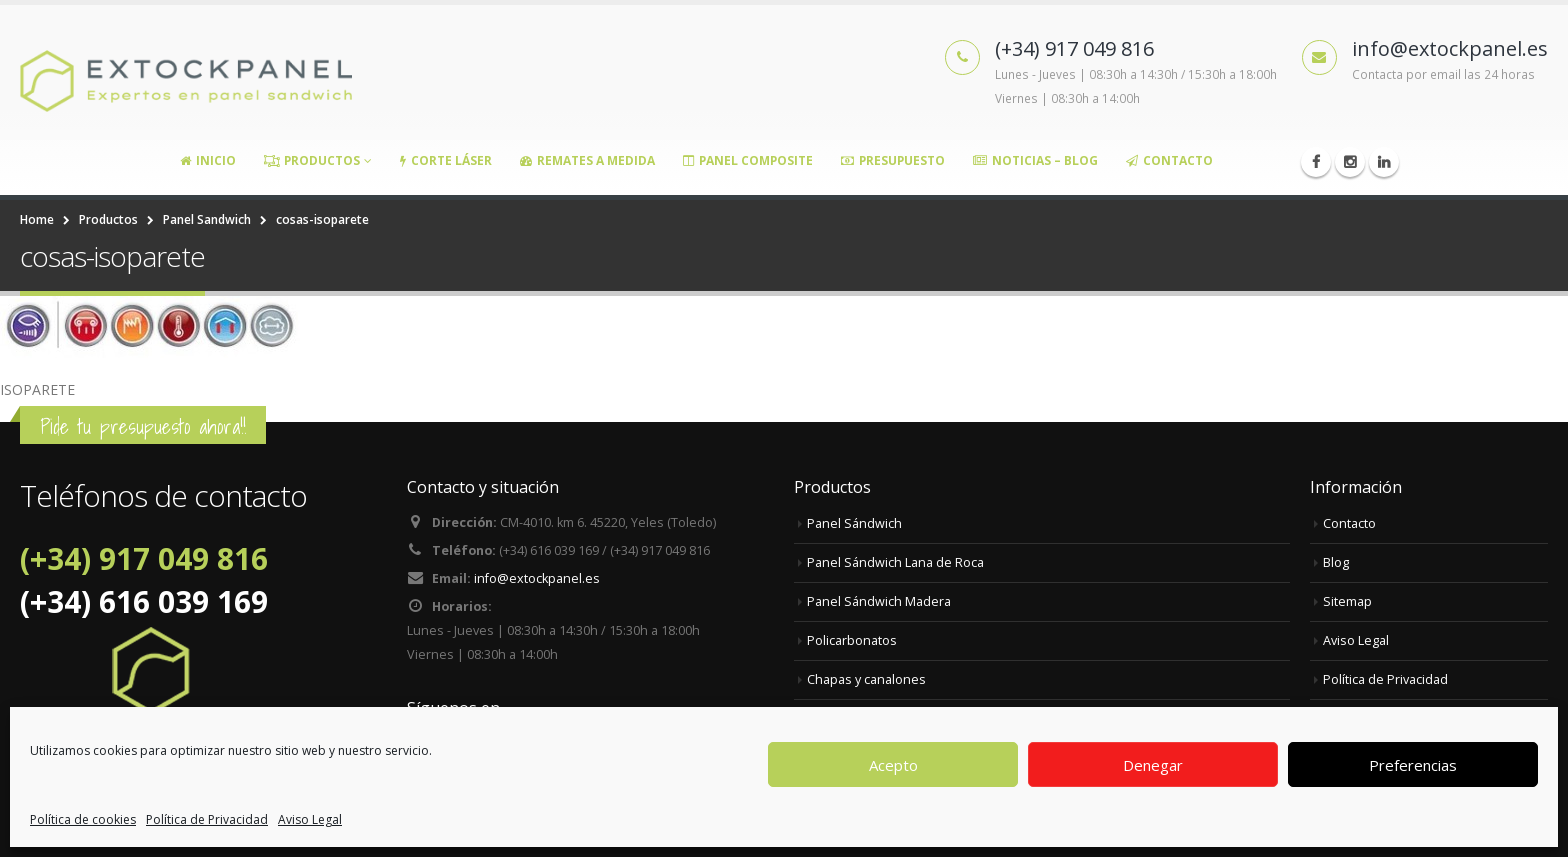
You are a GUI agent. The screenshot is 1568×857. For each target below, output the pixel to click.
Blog (1336, 562)
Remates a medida (587, 160)
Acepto (893, 765)
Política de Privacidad (207, 819)
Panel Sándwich (854, 523)
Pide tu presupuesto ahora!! (143, 426)
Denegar (1153, 765)
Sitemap (1347, 601)
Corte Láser (446, 160)
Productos (312, 160)
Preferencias (1413, 765)
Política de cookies (83, 819)
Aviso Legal (310, 819)
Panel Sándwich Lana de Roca (895, 562)
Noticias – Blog (1035, 160)
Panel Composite (748, 160)
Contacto (1169, 160)
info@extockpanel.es (537, 578)
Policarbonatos (852, 640)
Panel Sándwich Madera (879, 601)
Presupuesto (893, 160)
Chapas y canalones (866, 679)
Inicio (208, 160)
